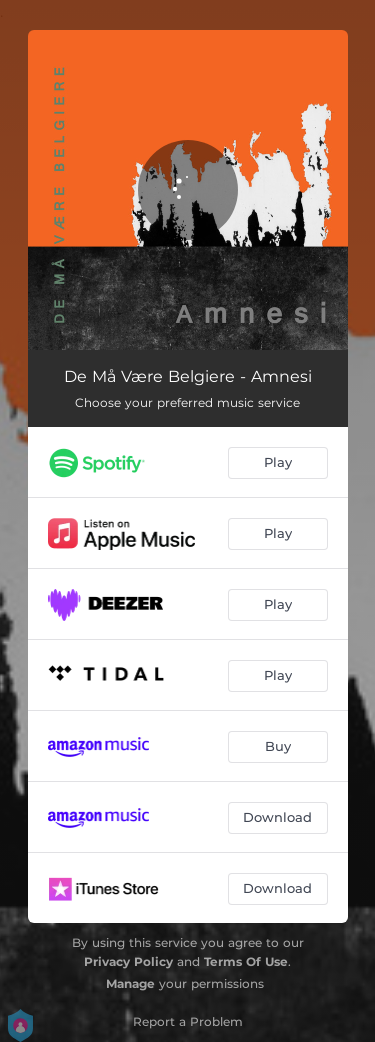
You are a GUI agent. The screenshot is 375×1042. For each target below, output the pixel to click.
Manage (130, 983)
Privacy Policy (128, 961)
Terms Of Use (246, 961)
